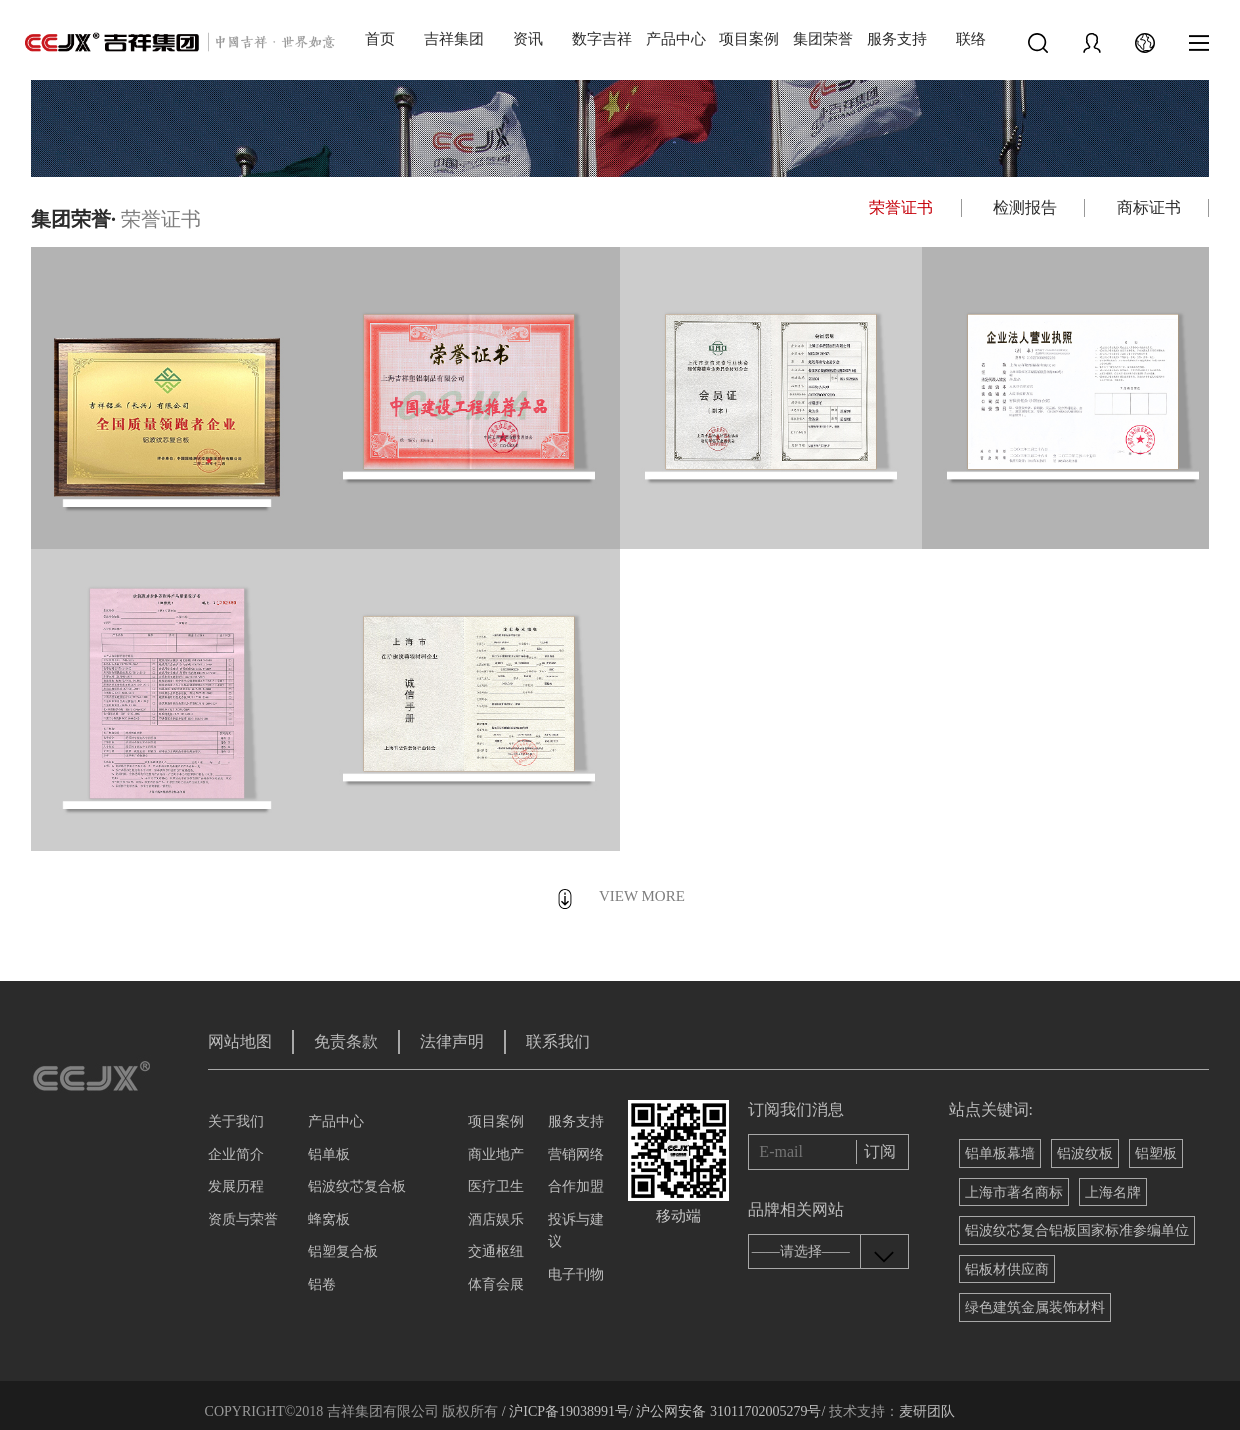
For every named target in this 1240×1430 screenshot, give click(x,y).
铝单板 (329, 1154)
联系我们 (558, 1041)
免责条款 (346, 1041)
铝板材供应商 (1007, 1269)
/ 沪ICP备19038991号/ (567, 1411)
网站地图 (240, 1041)
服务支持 (897, 39)
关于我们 (236, 1121)
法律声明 (452, 1041)
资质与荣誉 (243, 1219)
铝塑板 (1156, 1153)
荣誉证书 (901, 207)
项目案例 (749, 39)
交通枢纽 (496, 1251)
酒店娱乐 (496, 1219)
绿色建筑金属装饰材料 (1035, 1307)
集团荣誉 (823, 39)
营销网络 (576, 1154)
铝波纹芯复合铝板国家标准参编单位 (1077, 1230)
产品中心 (676, 39)
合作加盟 (576, 1186)
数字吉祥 (602, 39)
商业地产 (496, 1154)
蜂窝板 (329, 1219)
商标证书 (1149, 207)
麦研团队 (927, 1411)
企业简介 (236, 1154)
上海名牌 (1113, 1192)
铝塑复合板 (343, 1251)
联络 (971, 39)
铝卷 (322, 1284)
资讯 (528, 39)
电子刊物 (576, 1274)
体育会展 (496, 1284)
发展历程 (236, 1186)
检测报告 (1025, 207)
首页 (380, 39)
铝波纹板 (1085, 1153)
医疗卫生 (496, 1186)
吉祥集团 (454, 39)
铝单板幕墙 (1000, 1153)
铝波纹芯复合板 (357, 1186)
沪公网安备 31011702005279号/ (729, 1411)
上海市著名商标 (1014, 1192)
